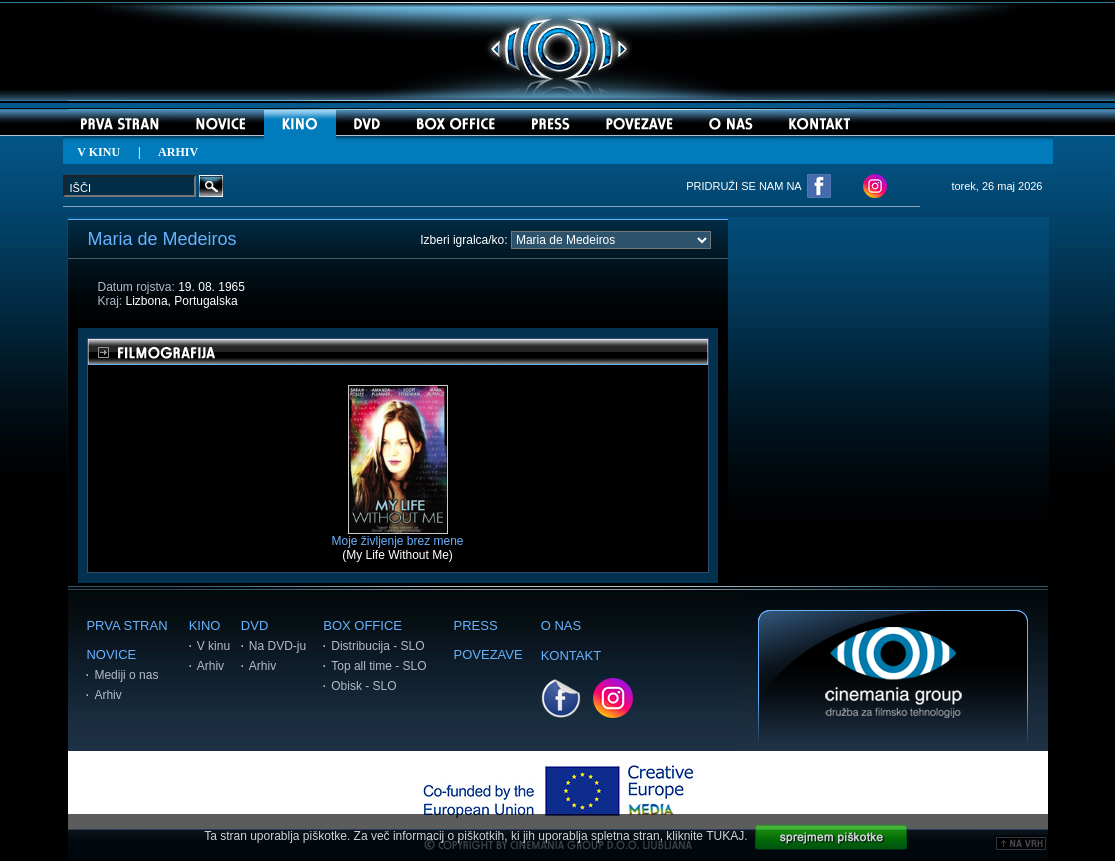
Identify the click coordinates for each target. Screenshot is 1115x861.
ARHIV (178, 152)
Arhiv (107, 695)
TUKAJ (725, 836)
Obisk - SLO (363, 686)
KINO (205, 625)
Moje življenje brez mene (397, 535)
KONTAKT (571, 655)
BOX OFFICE (362, 625)
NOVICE (111, 654)
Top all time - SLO (378, 666)
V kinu (213, 646)
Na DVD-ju (277, 646)
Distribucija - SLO (377, 646)
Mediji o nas (126, 675)
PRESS (476, 625)
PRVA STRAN (126, 625)
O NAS (561, 625)
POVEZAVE (488, 654)
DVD (254, 625)
